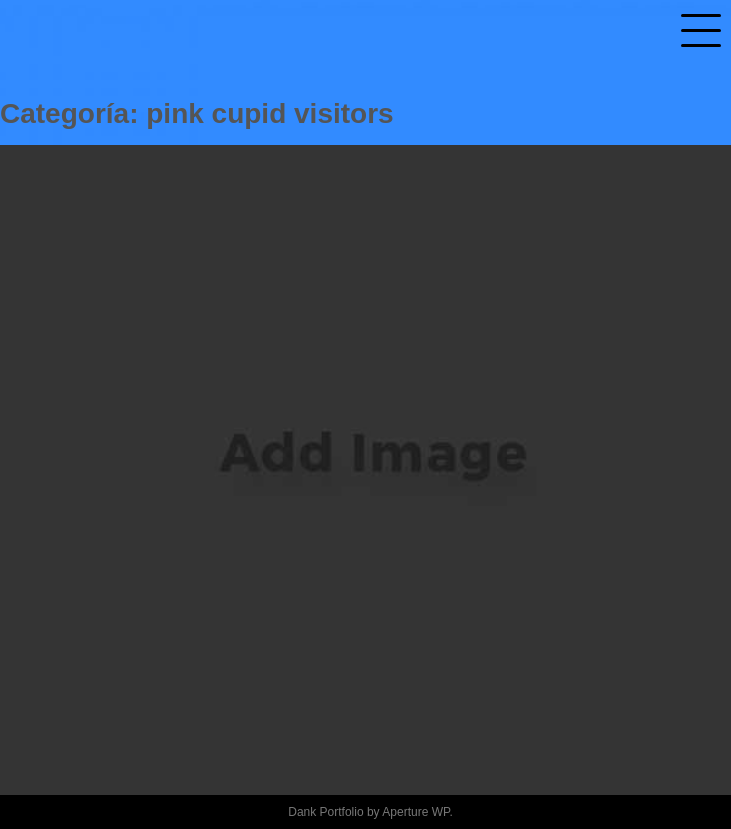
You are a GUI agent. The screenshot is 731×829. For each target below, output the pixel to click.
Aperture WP (415, 812)
